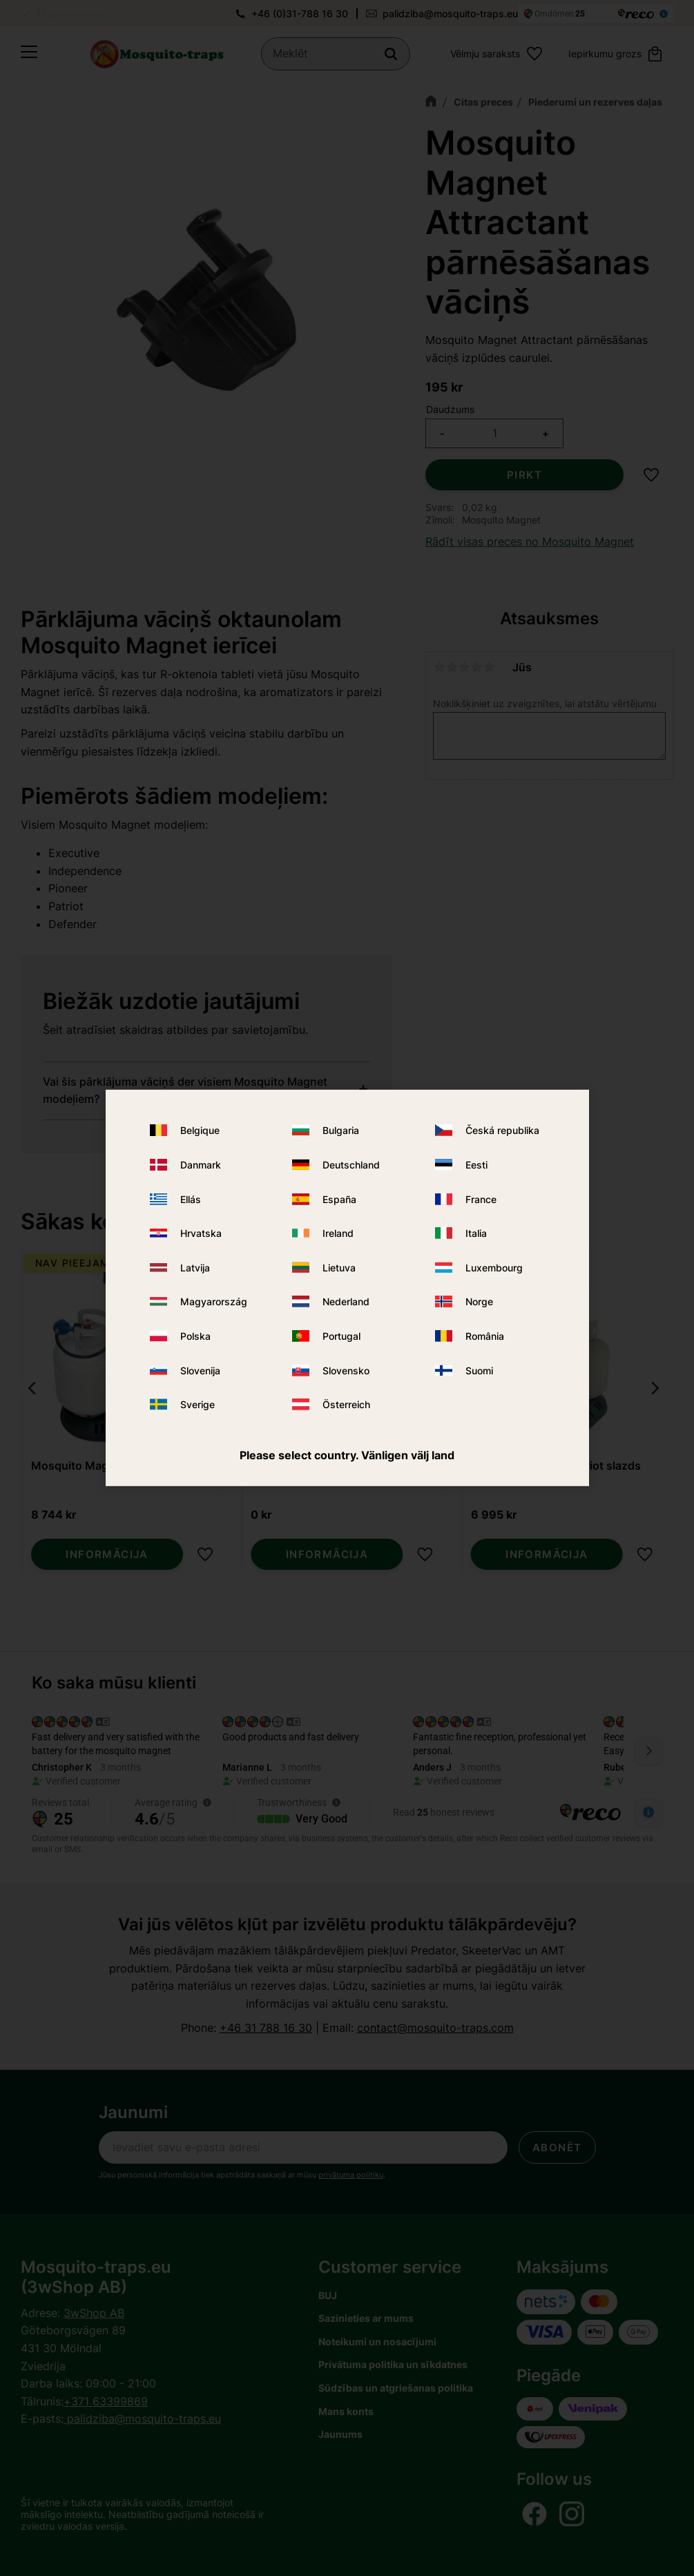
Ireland (338, 1233)
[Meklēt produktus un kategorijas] (337, 54)
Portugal (341, 1336)
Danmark (200, 1165)
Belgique (200, 1130)
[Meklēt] (391, 54)
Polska (195, 1336)
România (484, 1336)
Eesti (476, 1165)
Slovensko (345, 1370)
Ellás (190, 1198)
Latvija (195, 1267)
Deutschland (351, 1165)
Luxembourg (494, 1267)
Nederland (345, 1301)
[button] (29, 54)
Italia (476, 1233)
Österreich (346, 1404)
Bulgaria (340, 1130)
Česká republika (502, 1130)
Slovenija (200, 1370)
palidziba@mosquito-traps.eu (450, 13)
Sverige (197, 1404)
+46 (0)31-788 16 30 (299, 13)
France (481, 1198)
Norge (479, 1301)
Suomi (479, 1370)
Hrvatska (201, 1233)
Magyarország (213, 1301)
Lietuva (339, 1267)
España (339, 1198)
